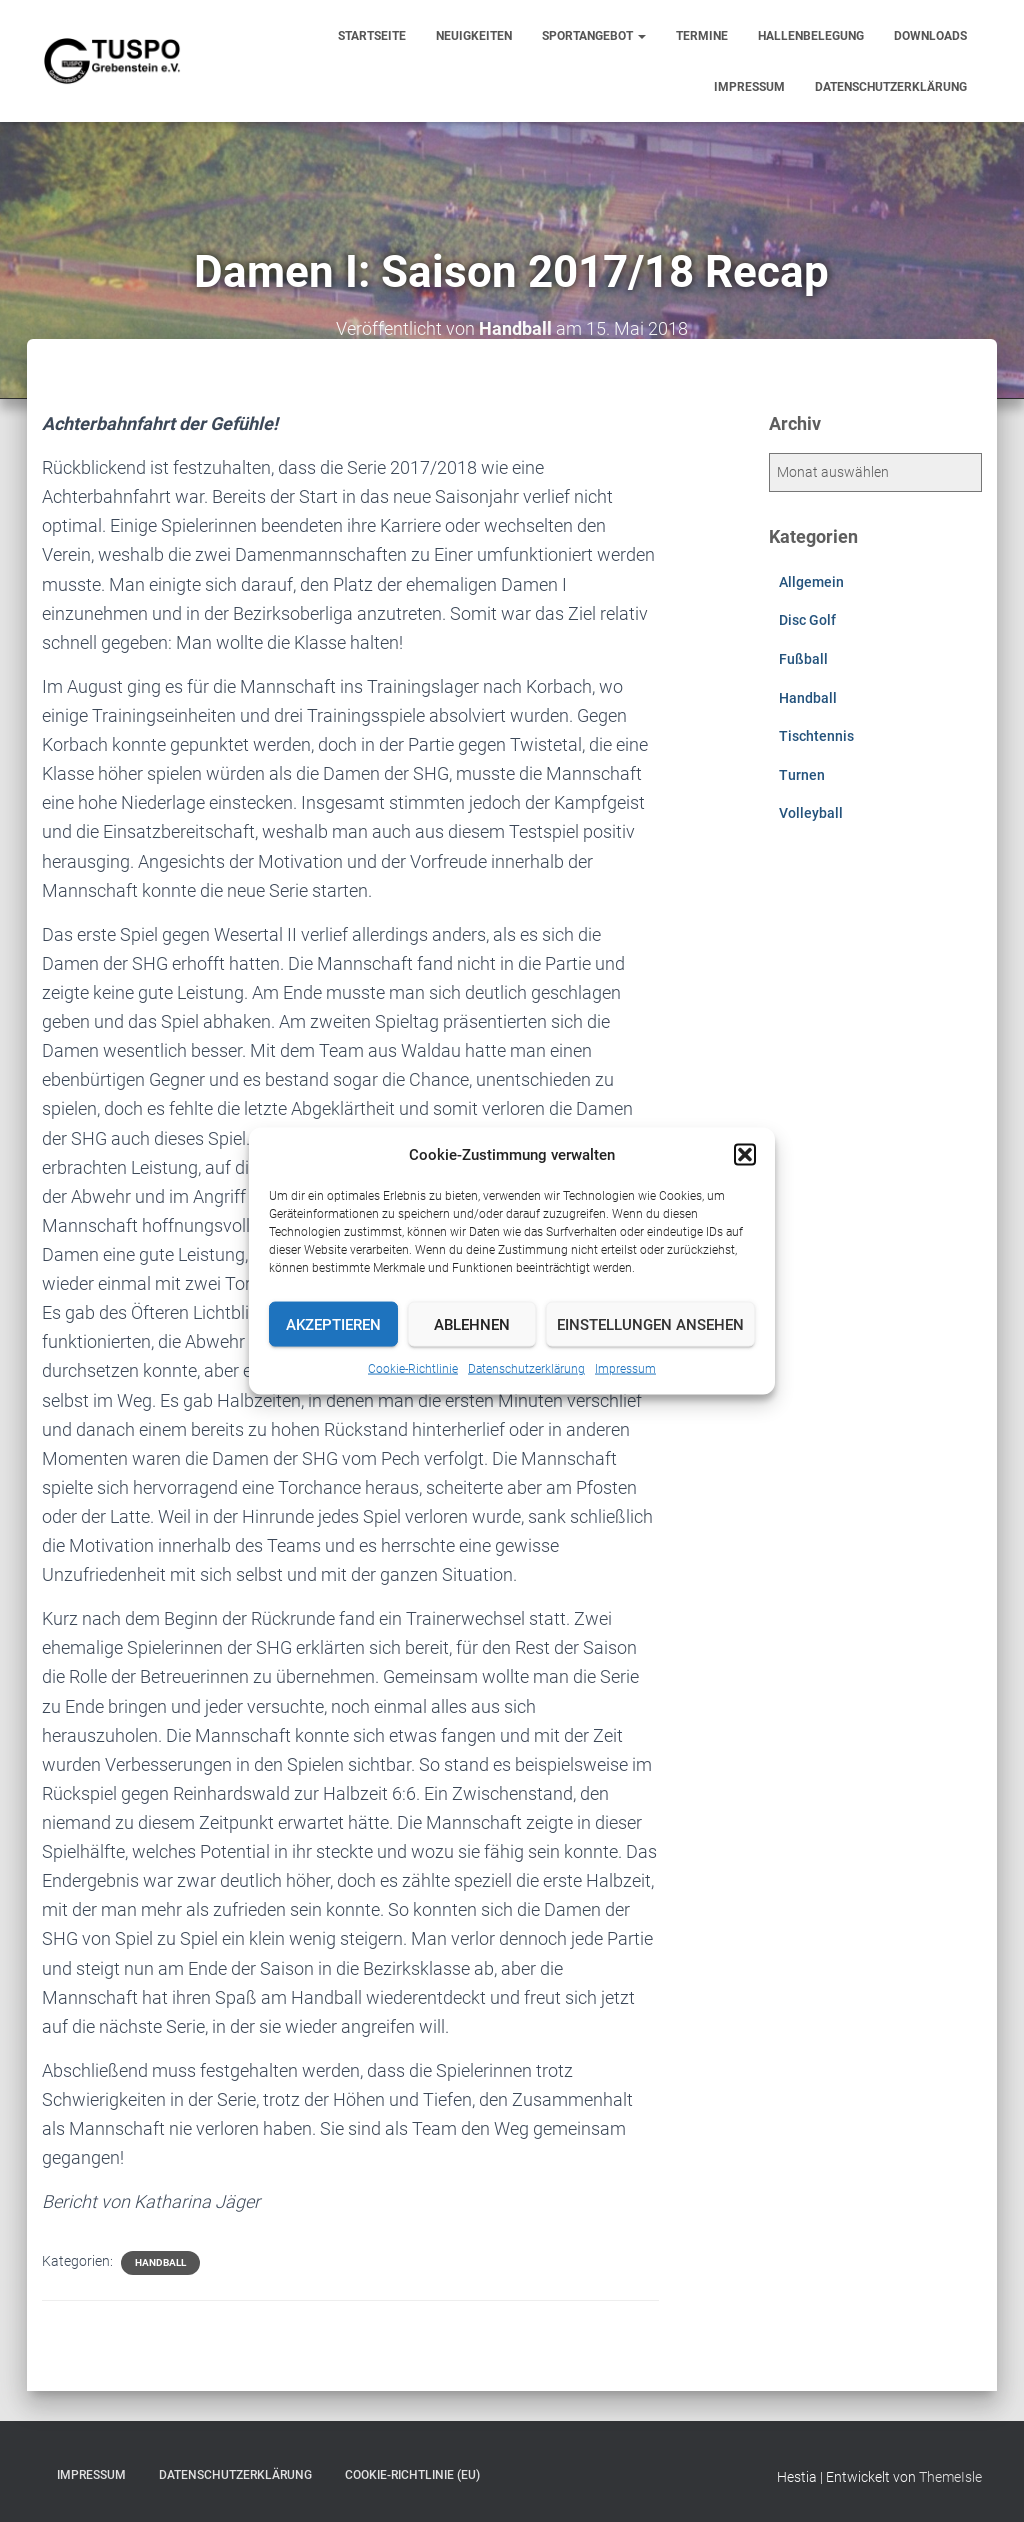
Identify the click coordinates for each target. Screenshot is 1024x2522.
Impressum (625, 1369)
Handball (160, 2262)
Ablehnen (472, 1324)
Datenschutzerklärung (526, 1369)
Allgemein (811, 582)
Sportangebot (594, 36)
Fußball (803, 659)
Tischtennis (816, 736)
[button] (745, 1155)
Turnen (802, 775)
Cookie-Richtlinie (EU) (412, 2475)
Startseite (372, 36)
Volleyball (811, 813)
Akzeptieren (333, 1324)
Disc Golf (807, 620)
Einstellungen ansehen (650, 1324)
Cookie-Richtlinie (413, 1369)
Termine (702, 36)
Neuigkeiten (474, 36)
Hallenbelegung (811, 36)
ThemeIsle (950, 2477)
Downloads (930, 36)
